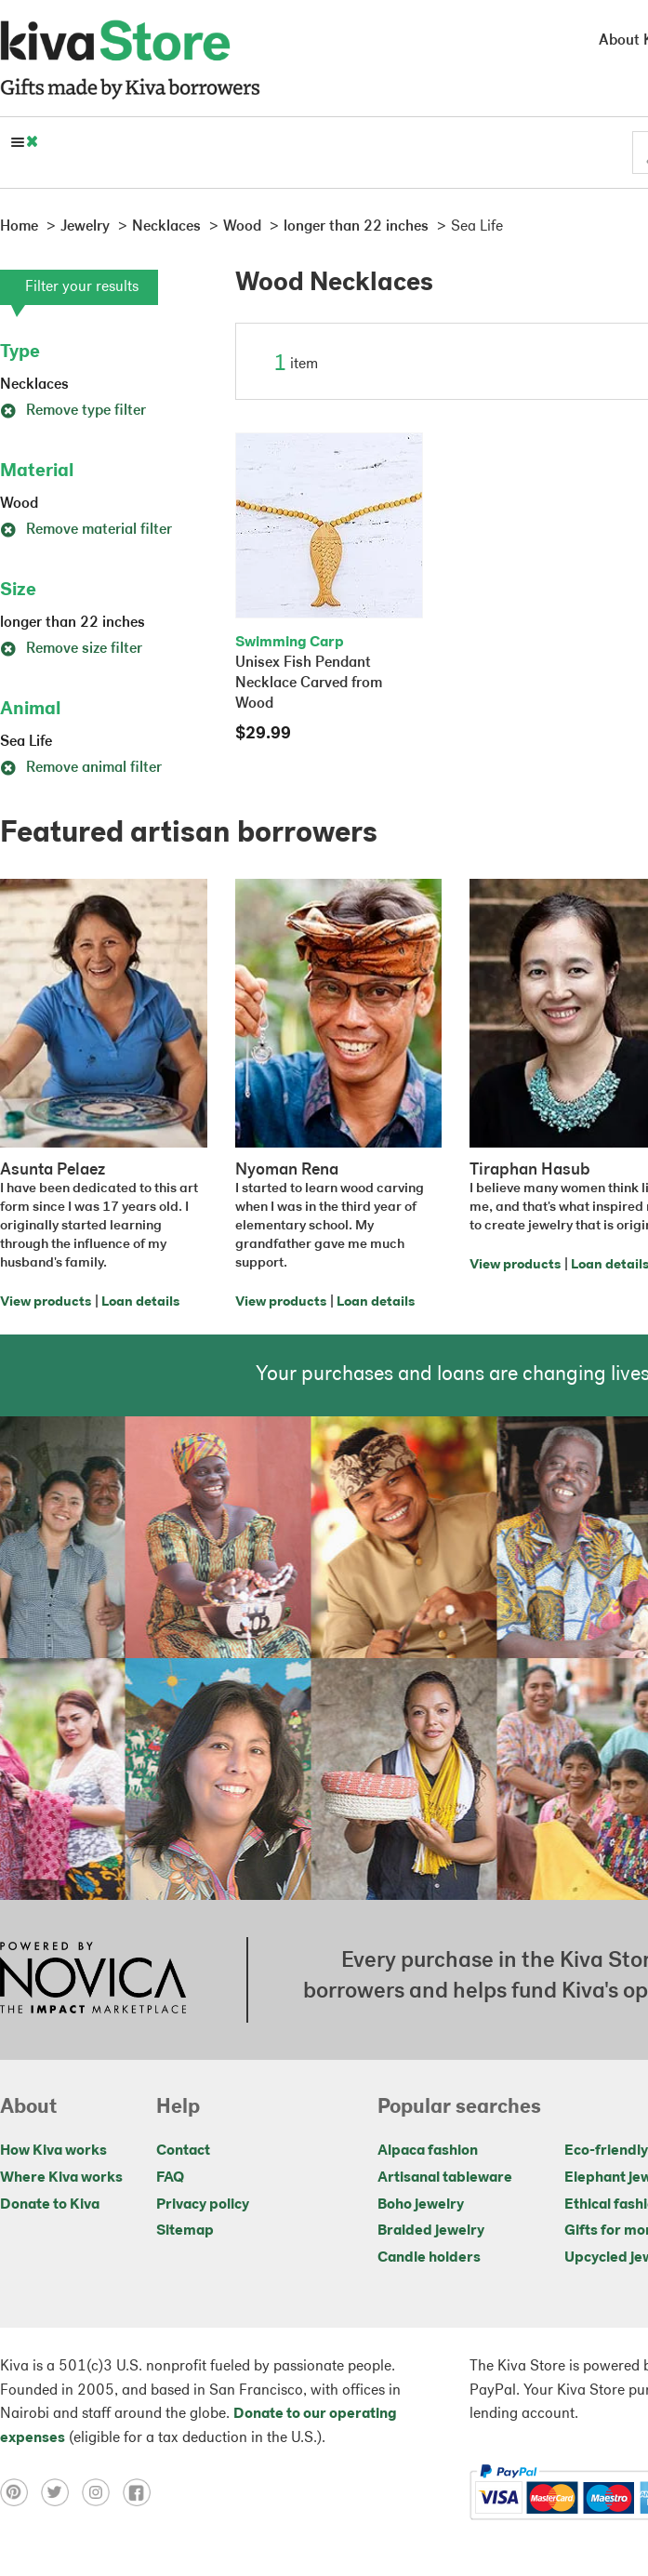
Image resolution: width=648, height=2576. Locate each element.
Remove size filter (71, 649)
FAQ (170, 2178)
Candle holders (429, 2258)
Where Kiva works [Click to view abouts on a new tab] (61, 2178)
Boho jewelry (420, 2205)
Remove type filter (73, 411)
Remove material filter (86, 530)
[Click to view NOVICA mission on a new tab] (93, 1979)
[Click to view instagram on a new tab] (102, 2492)
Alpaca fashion (427, 2151)
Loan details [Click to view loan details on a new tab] (140, 1302)
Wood (19, 504)
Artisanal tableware (444, 2178)
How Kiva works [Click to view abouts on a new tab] (53, 2151)
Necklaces (34, 385)
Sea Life (26, 742)
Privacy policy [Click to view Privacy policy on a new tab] (202, 2205)
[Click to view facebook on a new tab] (141, 2492)
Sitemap (185, 2231)
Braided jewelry (430, 2231)
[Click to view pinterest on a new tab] (20, 2492)
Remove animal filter (81, 768)
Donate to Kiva (49, 2205)
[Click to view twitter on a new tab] (61, 2492)
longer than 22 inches (72, 623)
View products (45, 1302)
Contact (183, 2151)
